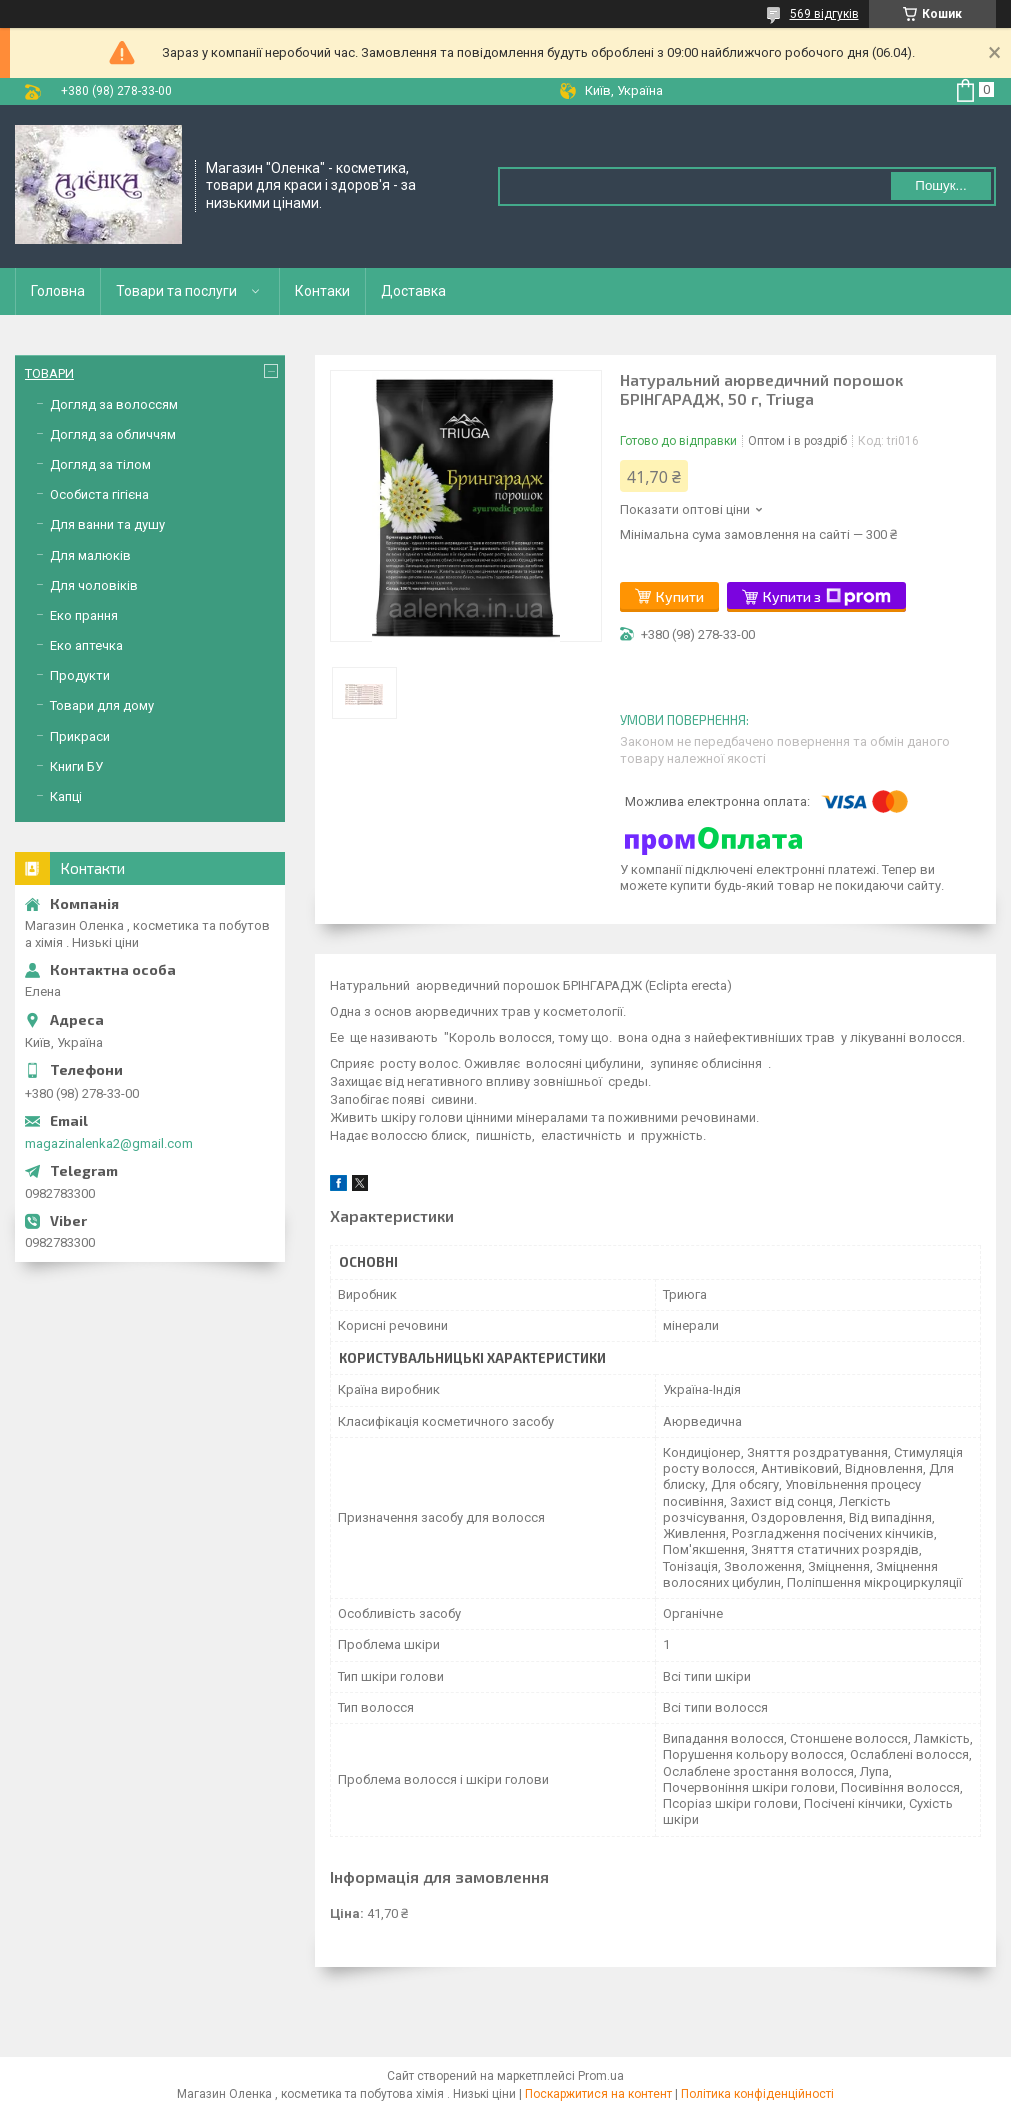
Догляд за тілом (100, 464)
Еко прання (84, 615)
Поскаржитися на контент (598, 2094)
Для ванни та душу (107, 524)
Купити (680, 596)
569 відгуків (824, 14)
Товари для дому (102, 705)
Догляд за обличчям (113, 434)
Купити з (827, 597)
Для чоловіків (94, 585)
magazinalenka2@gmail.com (109, 1143)
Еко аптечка (86, 645)
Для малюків (90, 555)
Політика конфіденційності (757, 2094)
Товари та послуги (176, 291)
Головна (58, 291)
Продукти (80, 675)
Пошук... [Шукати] (940, 185)
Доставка (413, 291)
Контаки (322, 291)
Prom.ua (601, 2076)
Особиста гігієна (99, 494)
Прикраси (80, 736)
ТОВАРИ (49, 373)
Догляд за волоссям (114, 404)
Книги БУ (76, 766)
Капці (66, 796)
